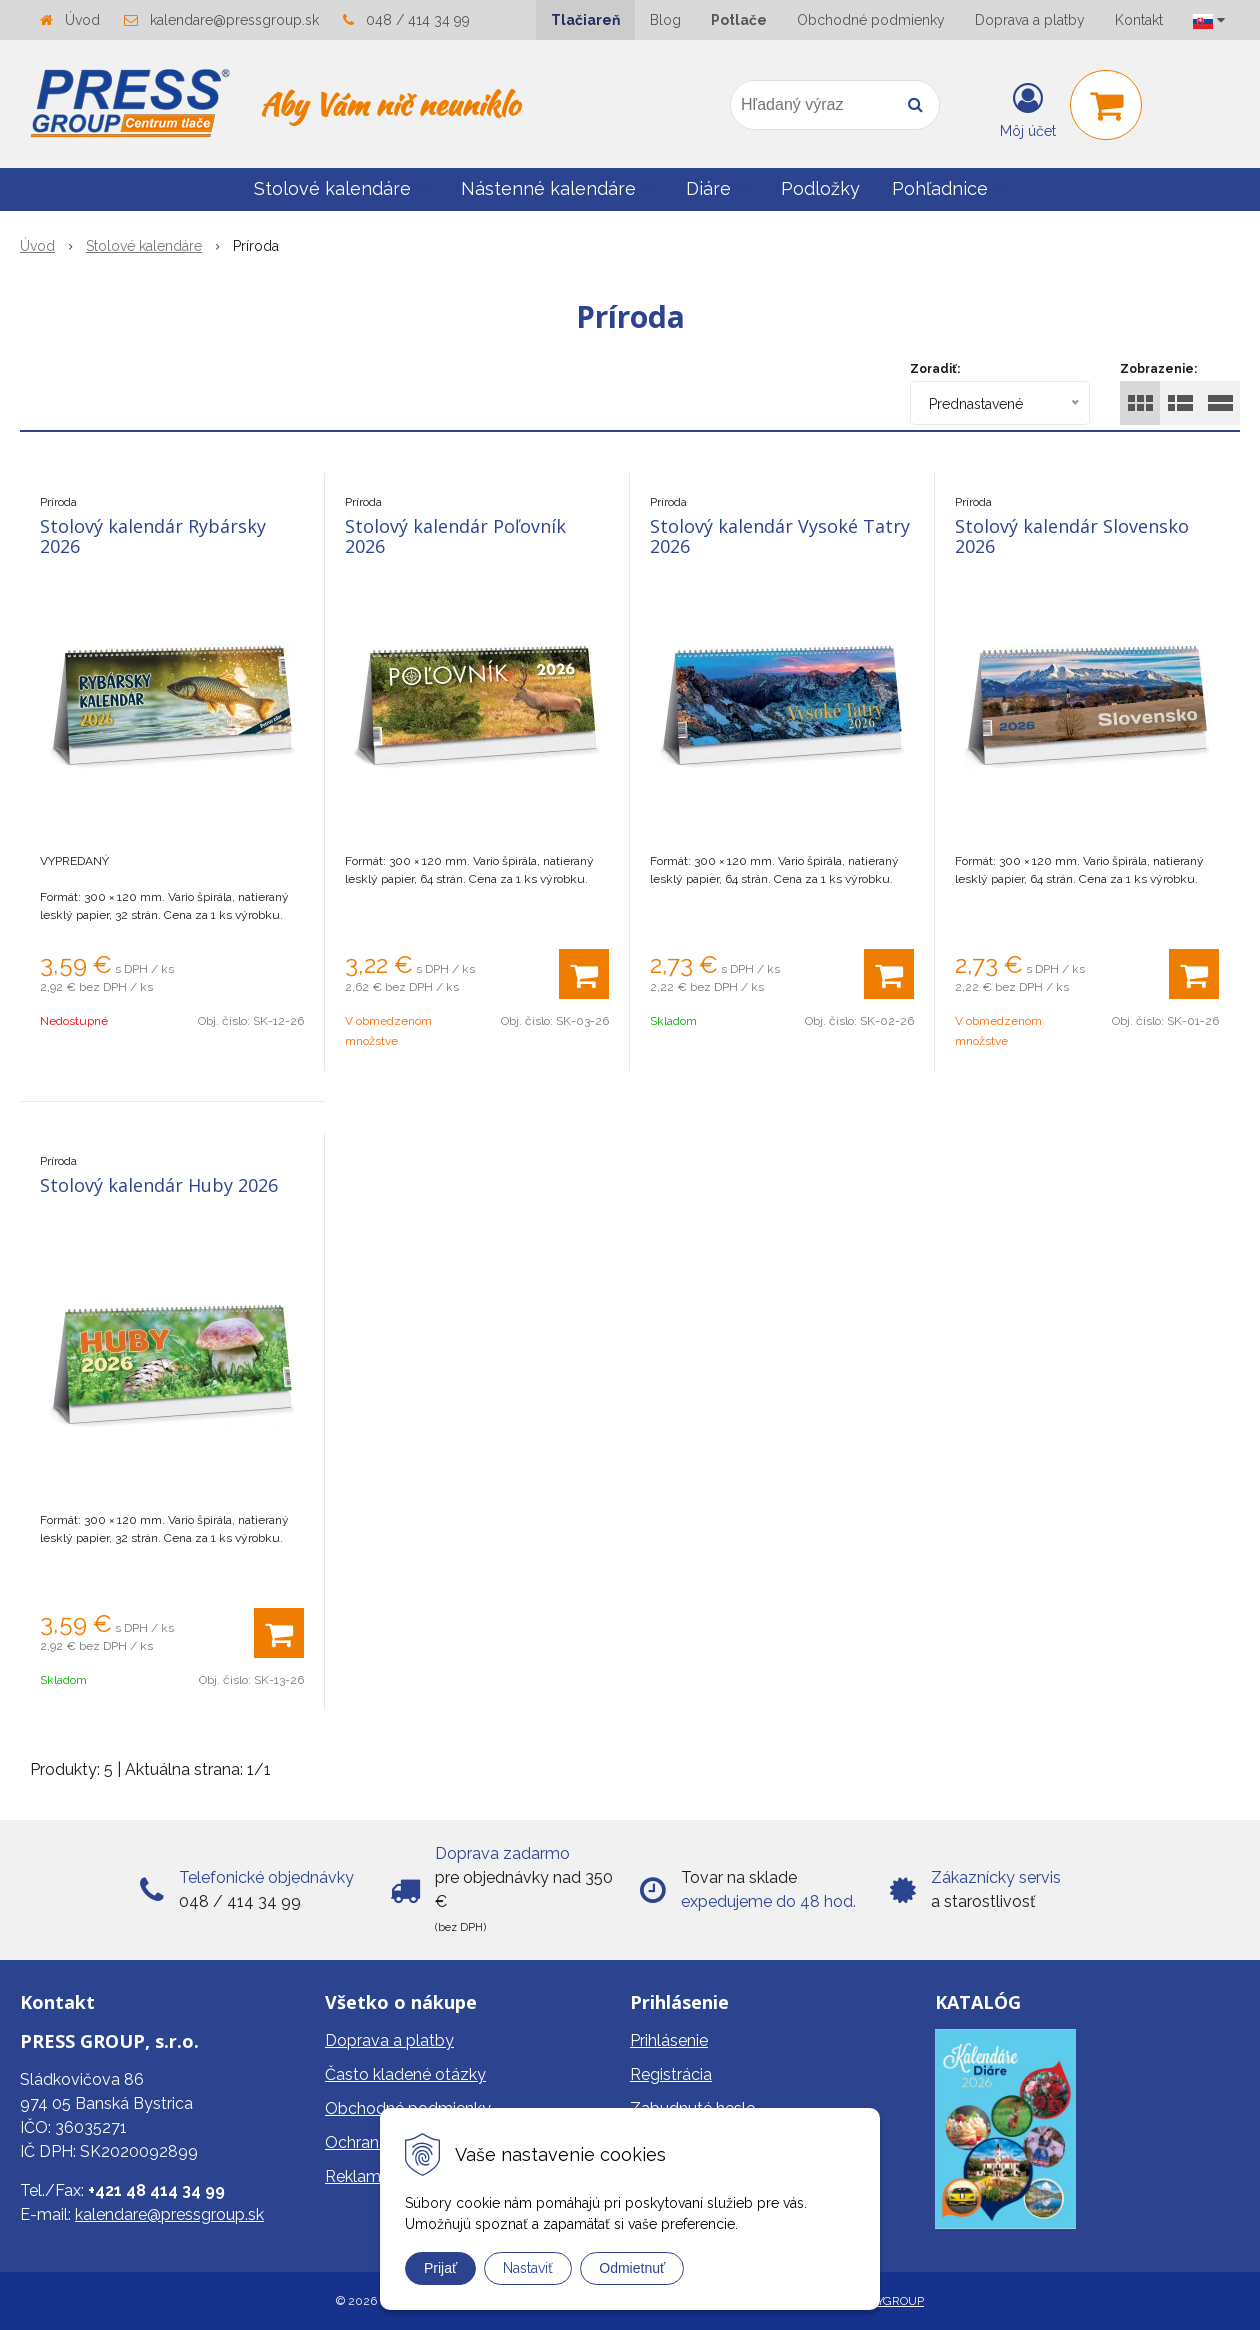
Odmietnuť (632, 2268)
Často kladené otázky (405, 2074)
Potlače (739, 20)
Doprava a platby (1030, 20)
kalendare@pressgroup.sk (234, 20)
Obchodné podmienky (871, 20)
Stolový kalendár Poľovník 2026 (455, 536)
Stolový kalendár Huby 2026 (159, 1185)
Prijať (440, 2268)
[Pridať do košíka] (584, 974)
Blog (665, 20)
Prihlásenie (669, 2040)
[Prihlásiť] (1028, 109)
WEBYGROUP (886, 2301)
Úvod (82, 20)
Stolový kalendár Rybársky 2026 (153, 536)
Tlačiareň (585, 20)
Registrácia (671, 2074)
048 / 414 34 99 (418, 20)
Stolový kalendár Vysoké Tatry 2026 (780, 536)
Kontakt (1139, 20)
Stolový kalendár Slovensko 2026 (1072, 536)
